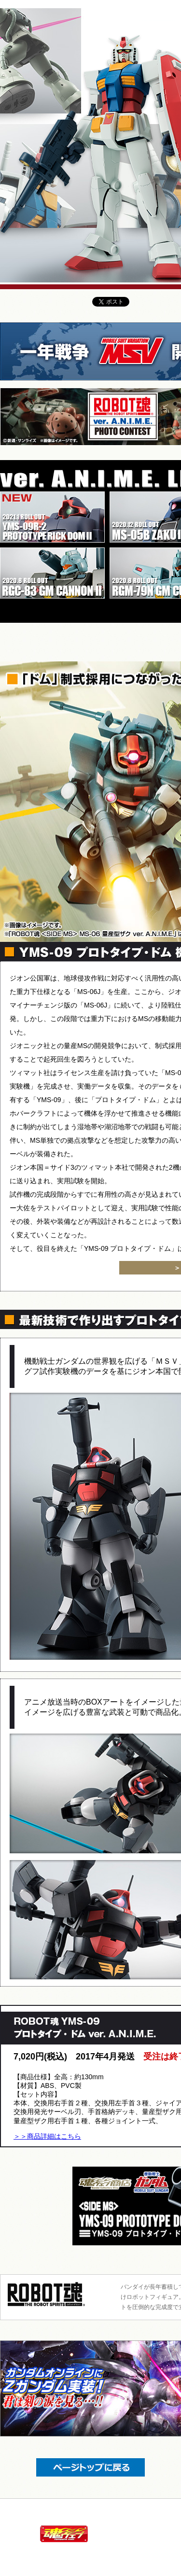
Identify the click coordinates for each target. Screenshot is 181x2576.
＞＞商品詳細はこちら (47, 2136)
